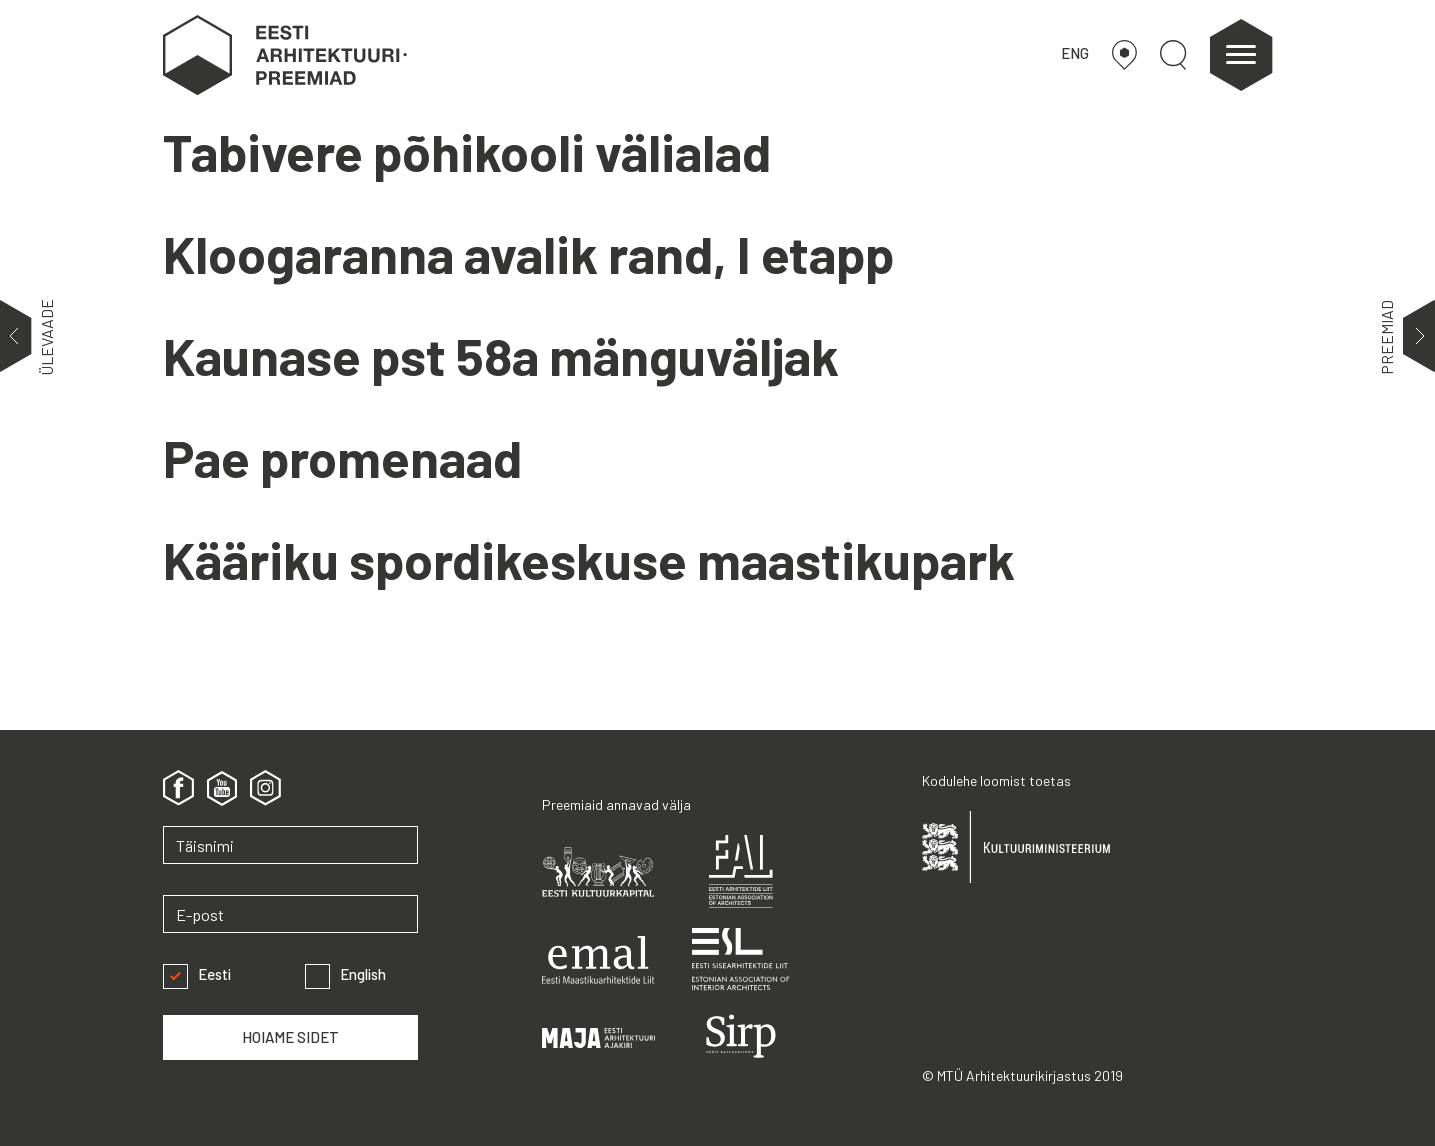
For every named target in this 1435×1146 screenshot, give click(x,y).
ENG (1075, 53)
